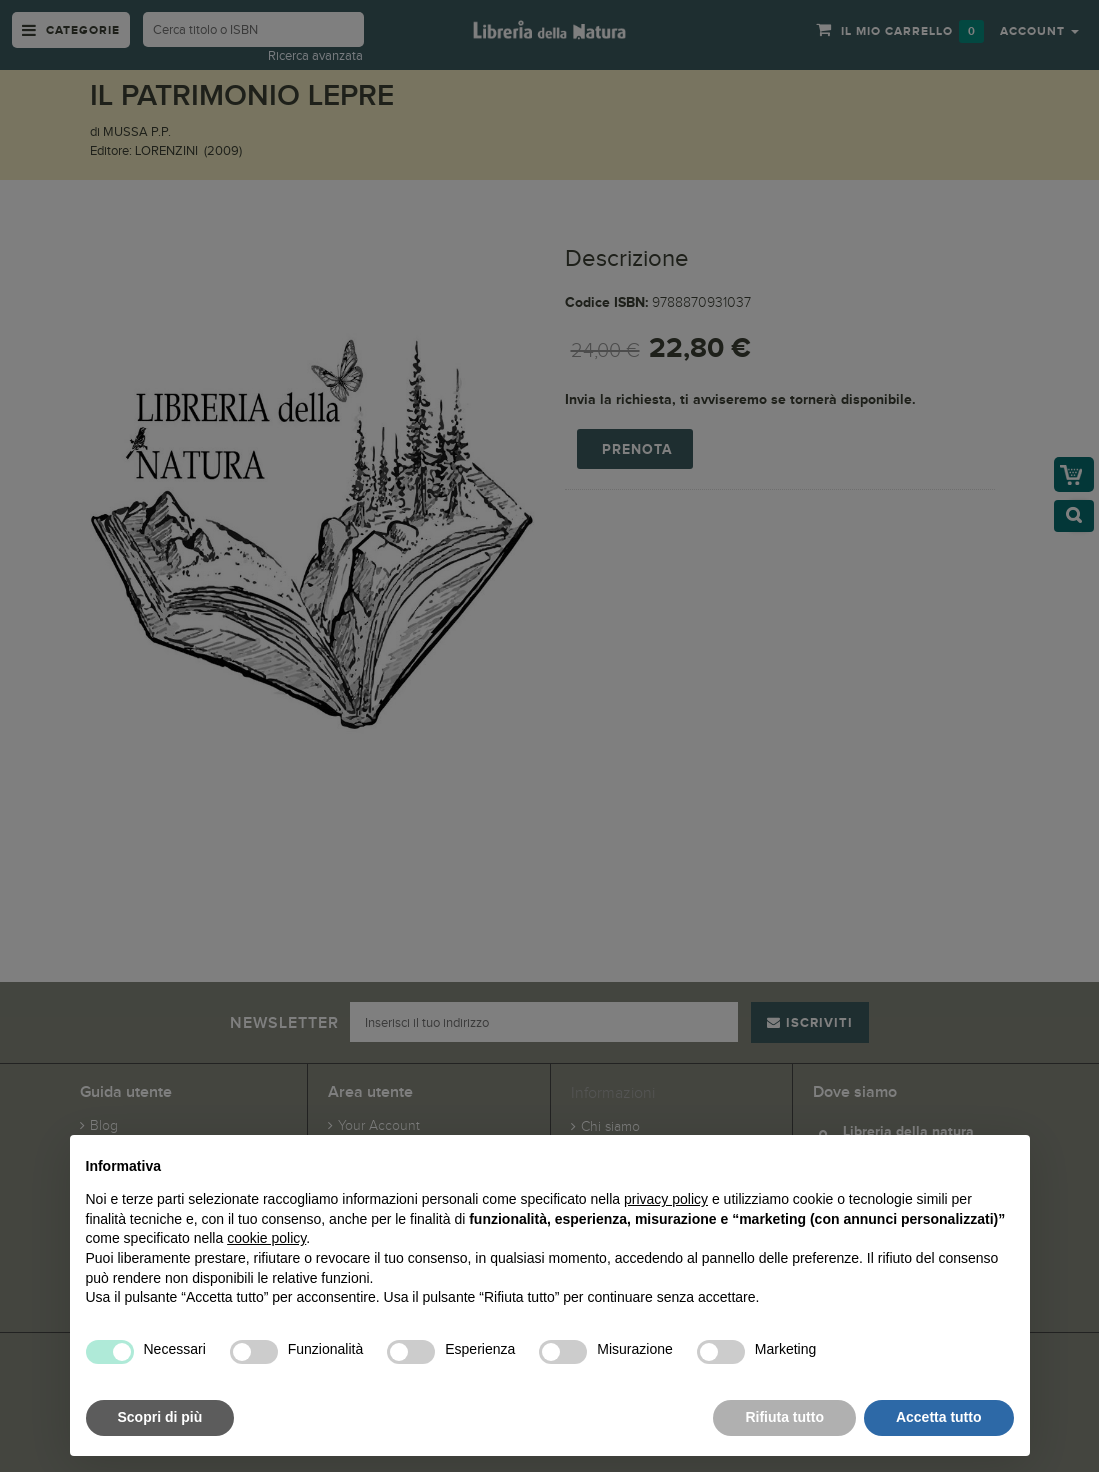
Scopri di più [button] (160, 1417)
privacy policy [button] (666, 1199)
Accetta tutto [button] (939, 1417)
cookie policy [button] (266, 1238)
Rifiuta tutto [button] (784, 1417)
